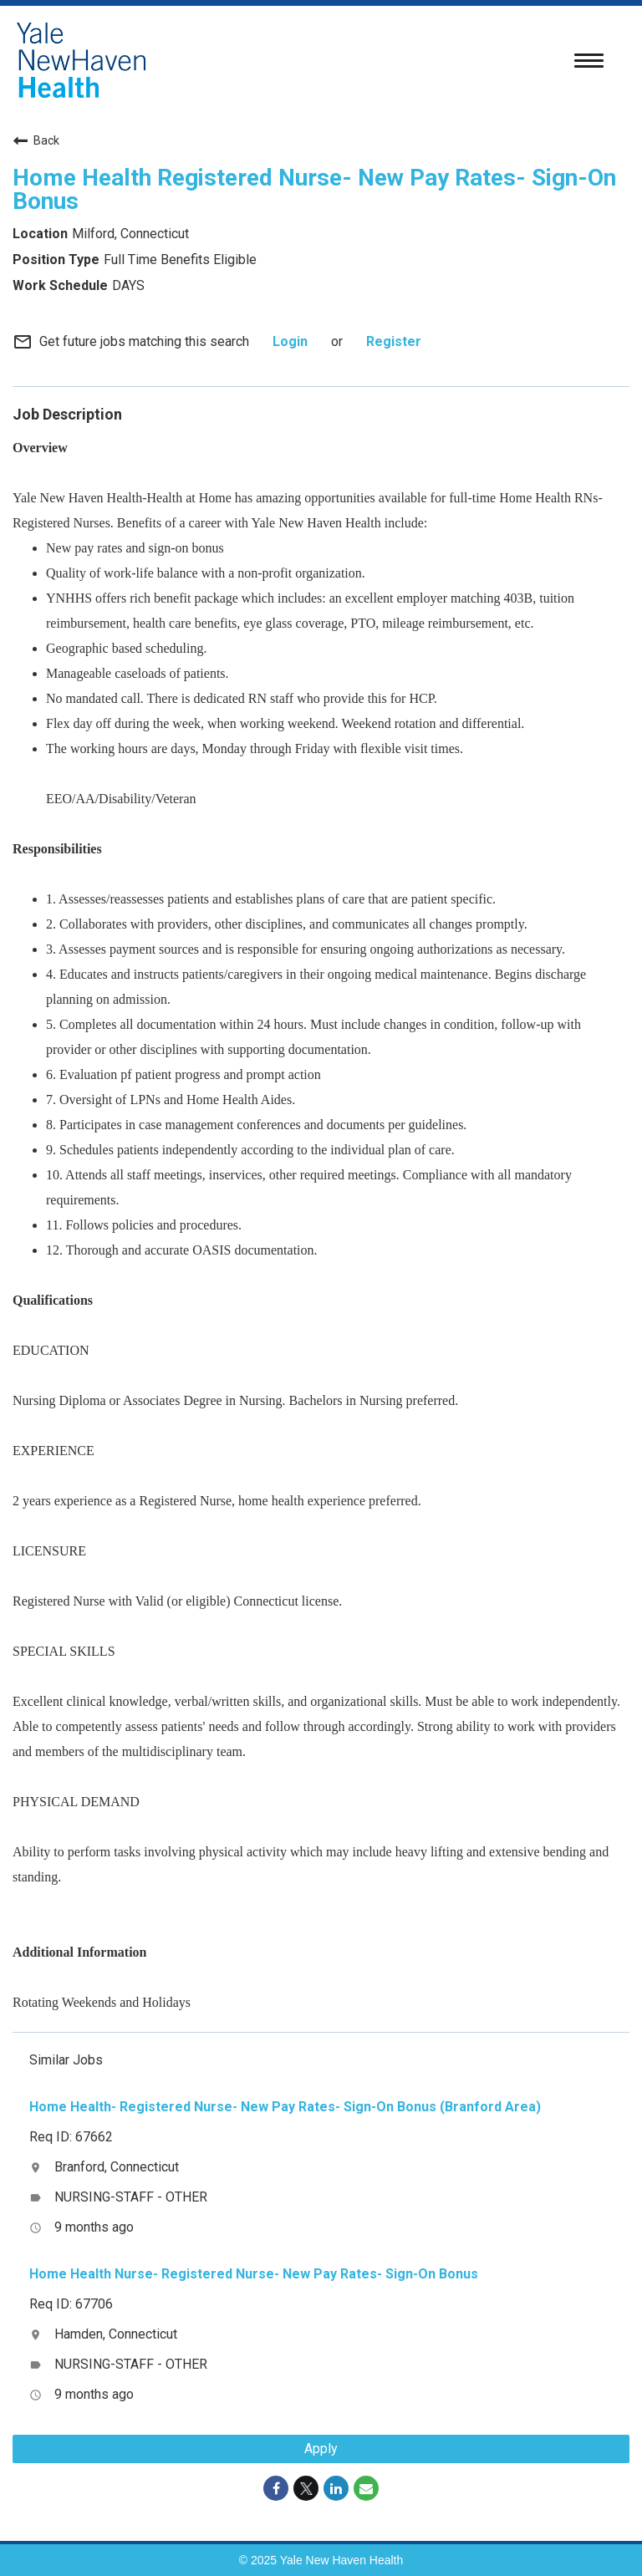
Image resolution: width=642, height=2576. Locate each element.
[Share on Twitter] (306, 2488)
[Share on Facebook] (276, 2488)
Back (36, 140)
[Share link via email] (366, 2488)
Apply (321, 2448)
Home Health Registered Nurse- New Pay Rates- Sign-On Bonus (314, 189)
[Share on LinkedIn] (336, 2488)
